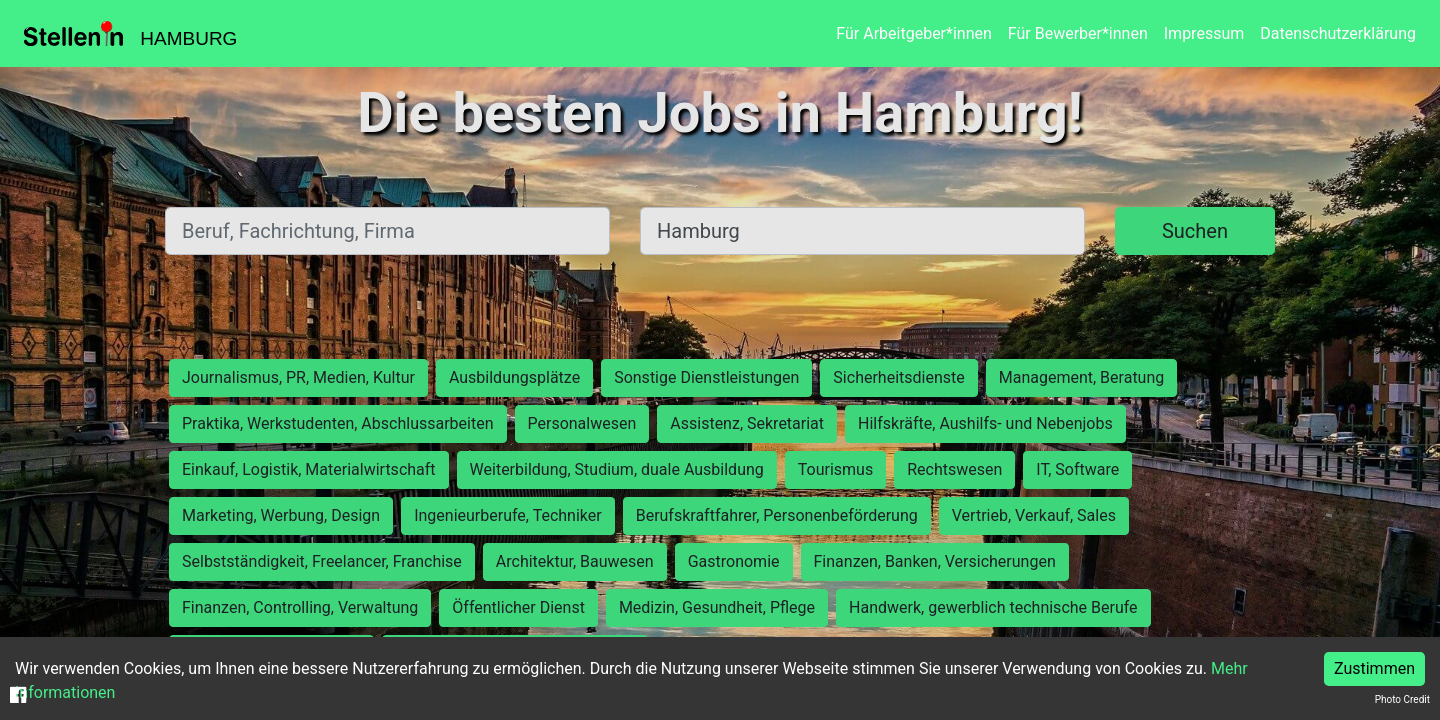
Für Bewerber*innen (1078, 33)
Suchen (1195, 231)
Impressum (1204, 33)
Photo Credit (1402, 699)
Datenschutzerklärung (1338, 33)
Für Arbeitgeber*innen (913, 33)
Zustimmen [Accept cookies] (1374, 668)
